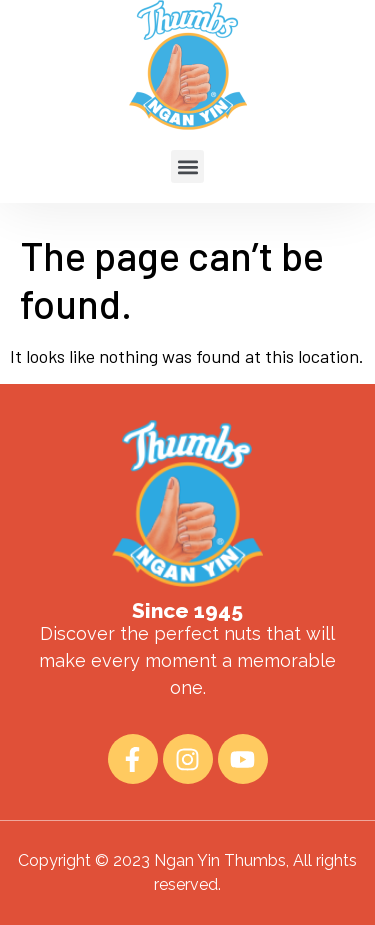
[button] (187, 154)
